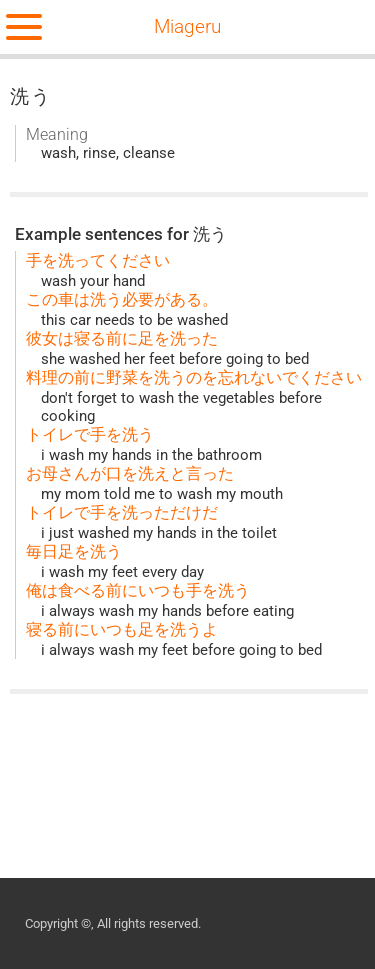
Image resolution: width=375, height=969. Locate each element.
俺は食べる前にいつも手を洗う (138, 590)
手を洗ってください (98, 260)
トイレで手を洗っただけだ (122, 512)
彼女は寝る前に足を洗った (122, 338)
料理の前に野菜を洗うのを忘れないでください (194, 377)
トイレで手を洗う (90, 434)
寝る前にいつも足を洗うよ (122, 629)
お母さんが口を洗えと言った (130, 473)
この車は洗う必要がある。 (122, 299)
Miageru (187, 27)
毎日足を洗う (74, 551)
